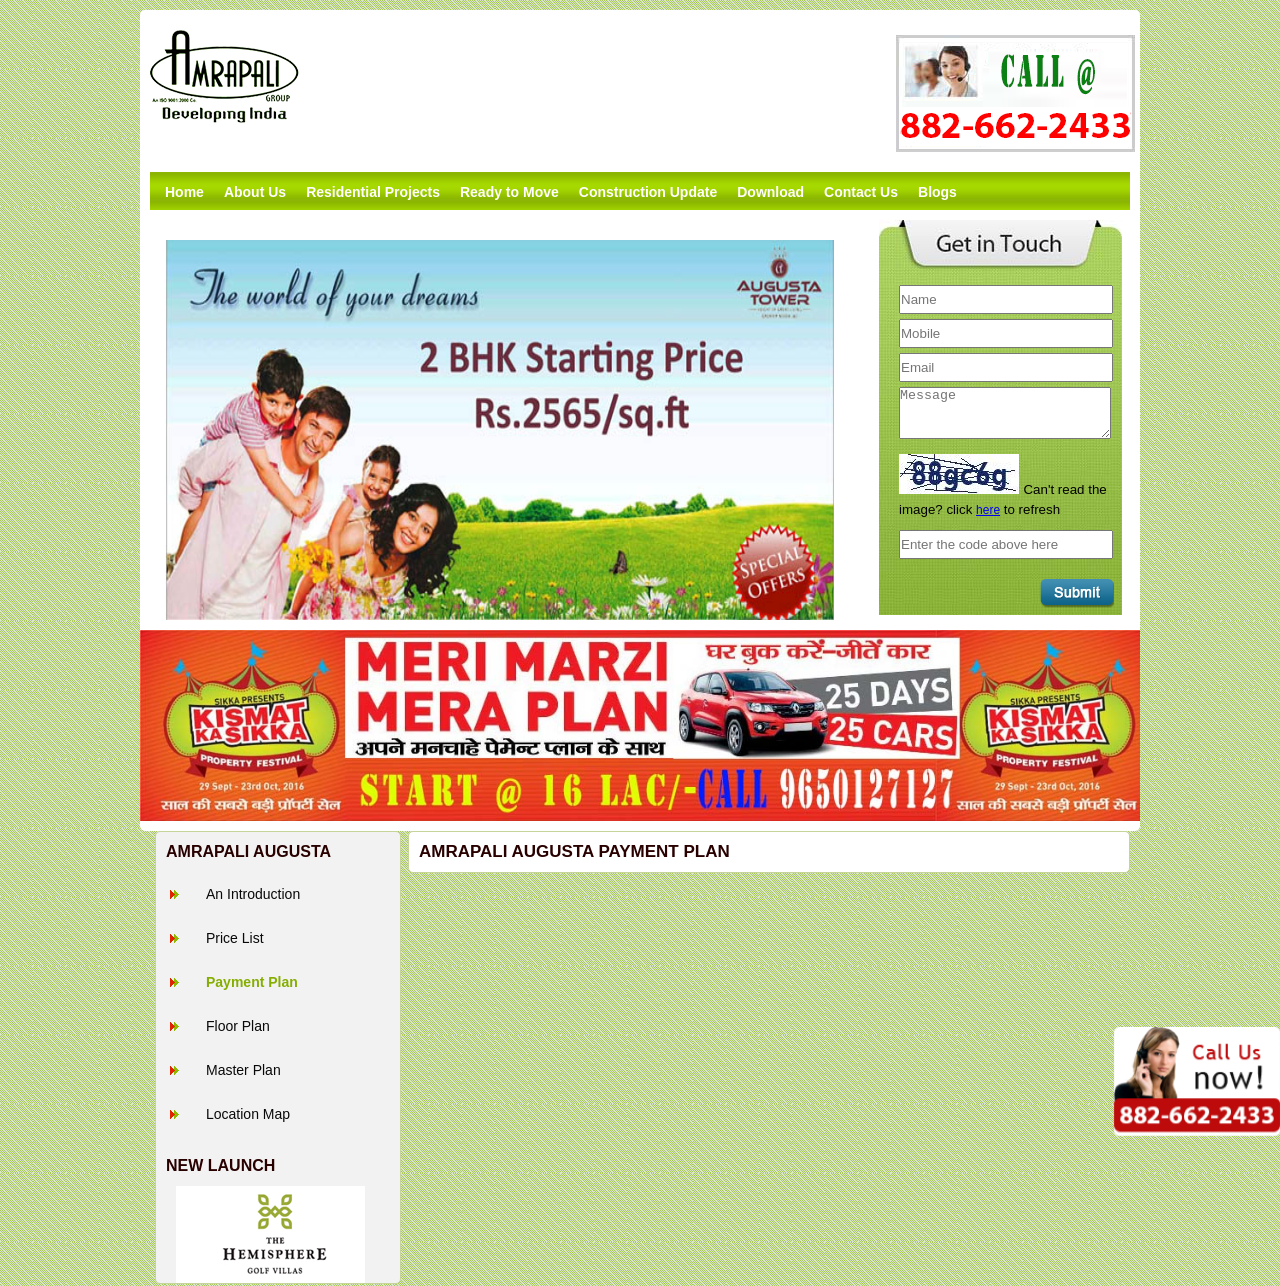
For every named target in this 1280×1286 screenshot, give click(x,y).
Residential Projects (373, 192)
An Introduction (253, 894)
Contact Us (861, 192)
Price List (235, 938)
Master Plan (243, 1070)
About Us (255, 192)
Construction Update (648, 192)
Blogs (937, 192)
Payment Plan (252, 982)
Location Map (248, 1114)
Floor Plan (238, 1026)
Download (770, 192)
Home (184, 192)
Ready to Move (509, 192)
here (988, 510)
